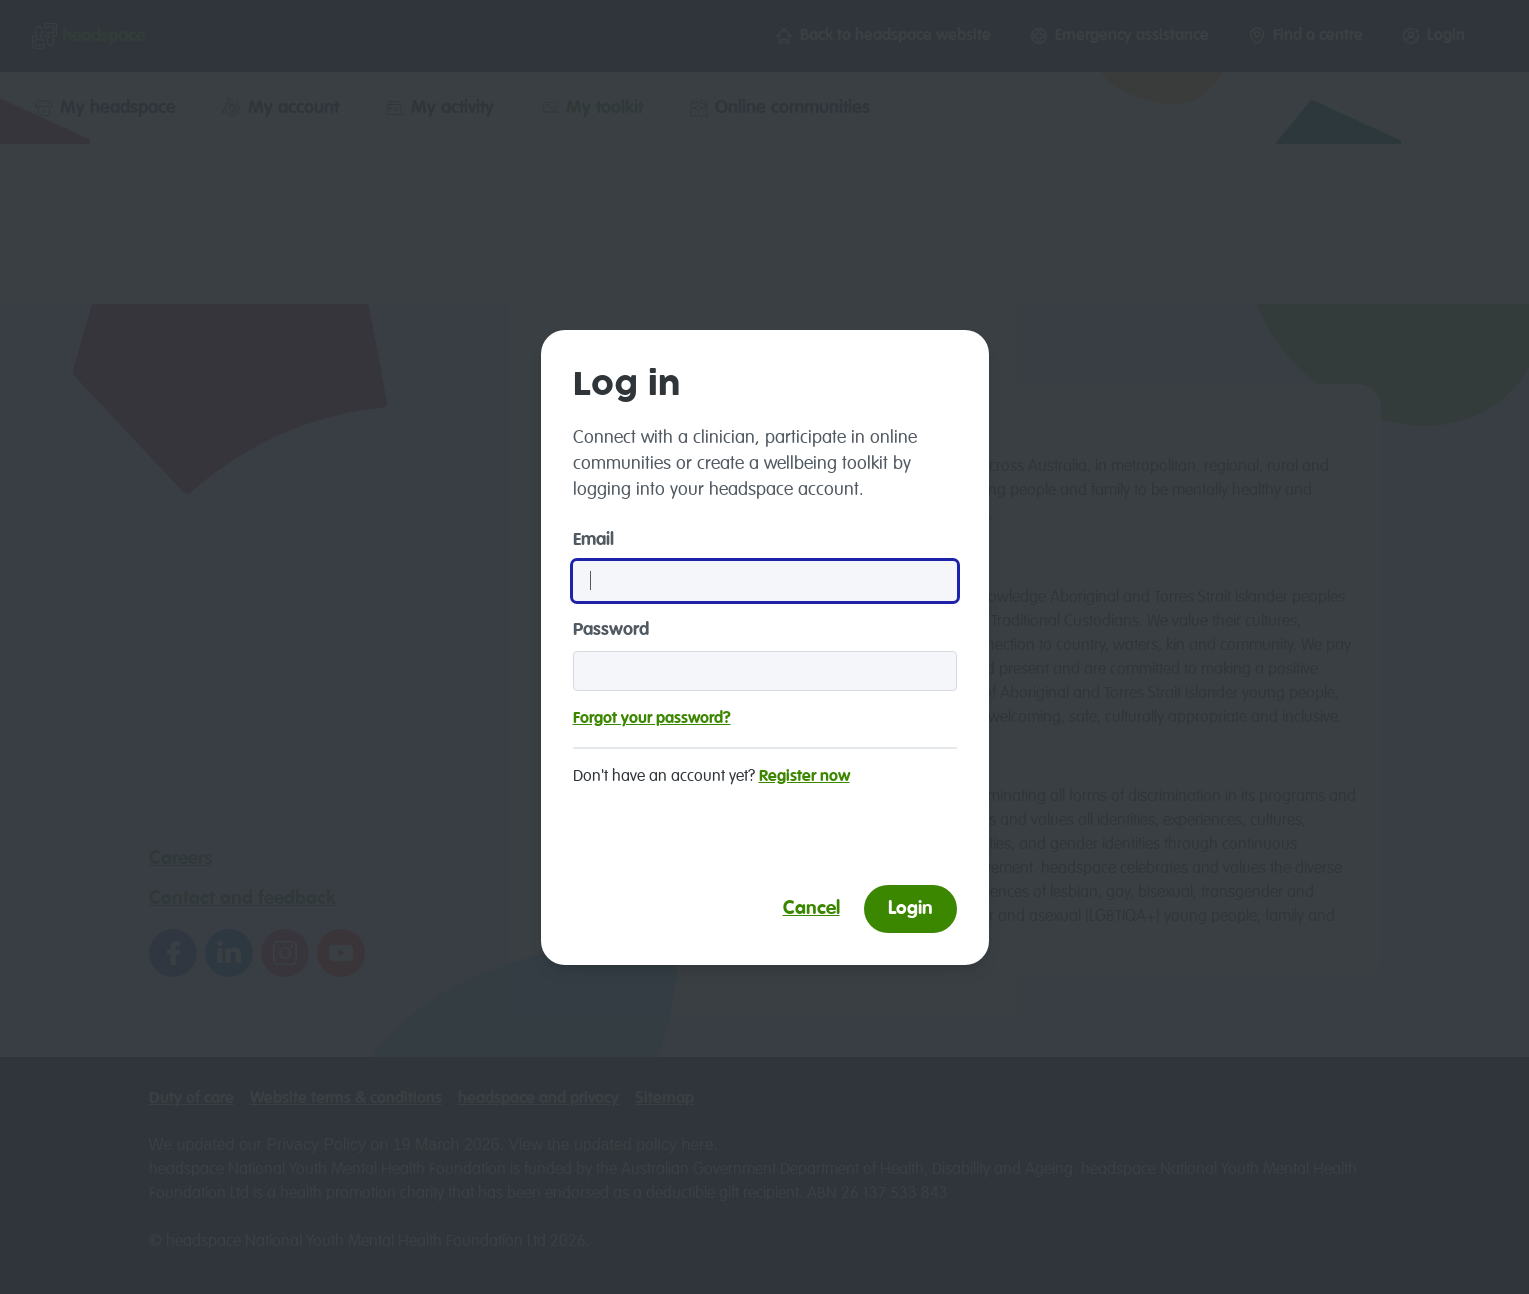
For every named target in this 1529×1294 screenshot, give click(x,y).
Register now (804, 777)
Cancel (811, 908)
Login (910, 908)
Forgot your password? (652, 719)
